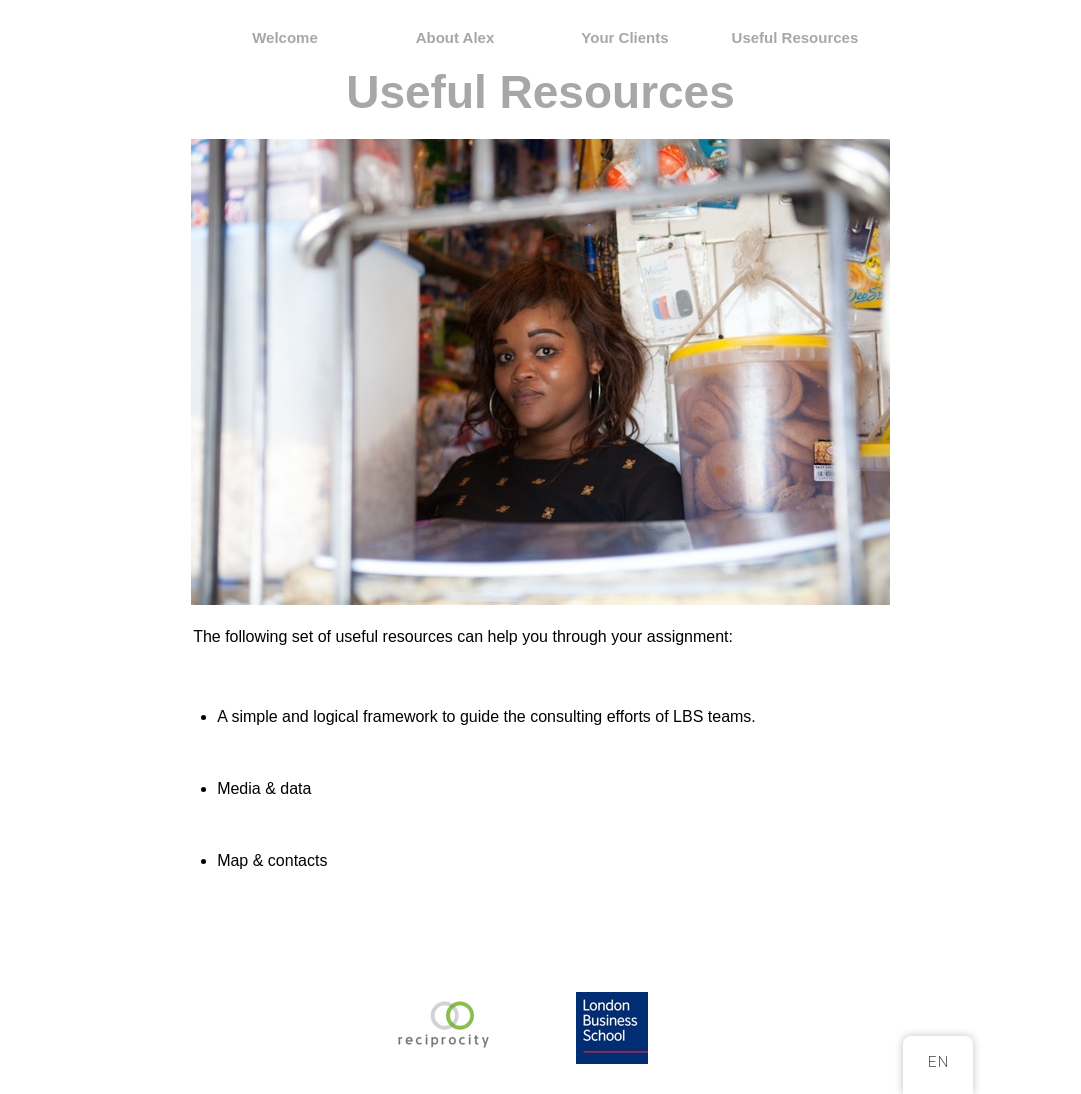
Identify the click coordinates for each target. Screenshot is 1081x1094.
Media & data (264, 788)
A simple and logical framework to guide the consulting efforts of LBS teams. (486, 716)
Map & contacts (272, 860)
